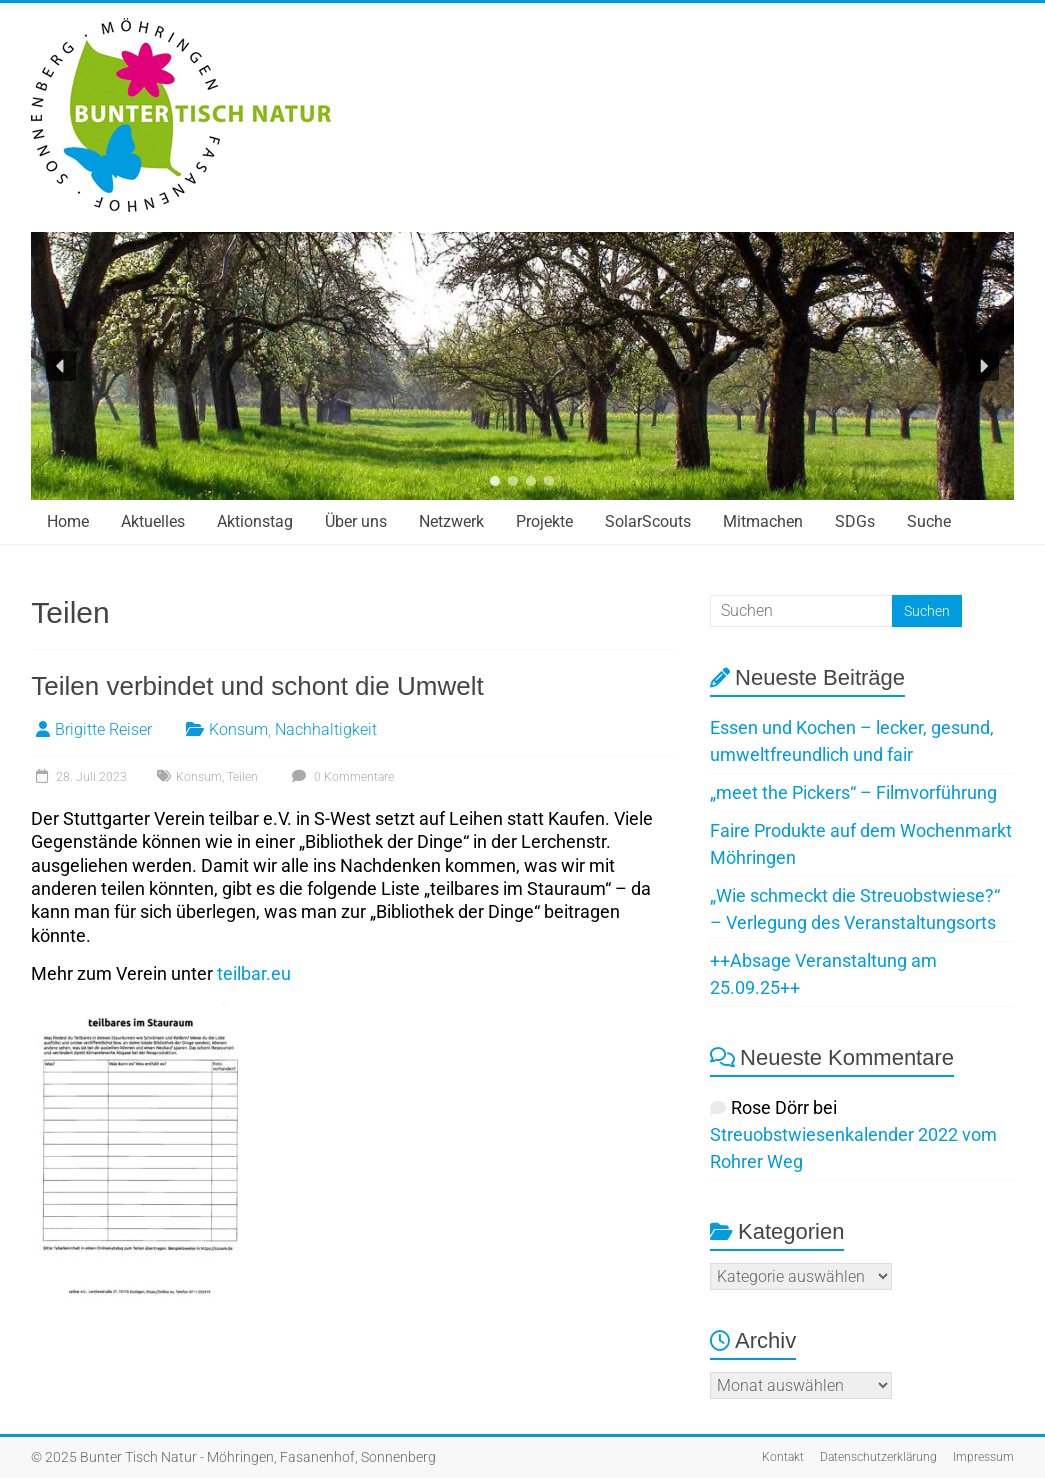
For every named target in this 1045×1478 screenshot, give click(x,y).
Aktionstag (255, 521)
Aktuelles (153, 521)
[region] (522, 366)
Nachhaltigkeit (326, 729)
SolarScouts (648, 521)
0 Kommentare (340, 777)
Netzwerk (451, 521)
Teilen (242, 777)
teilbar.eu (254, 973)
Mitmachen (763, 521)
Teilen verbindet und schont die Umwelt (257, 686)
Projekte (544, 521)
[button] (61, 366)
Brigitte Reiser (103, 729)
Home (68, 521)
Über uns (356, 521)
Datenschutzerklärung (878, 1457)
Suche (929, 521)
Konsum (238, 729)
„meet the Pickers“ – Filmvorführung (853, 792)
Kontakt (783, 1457)
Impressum (983, 1457)
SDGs (855, 521)
